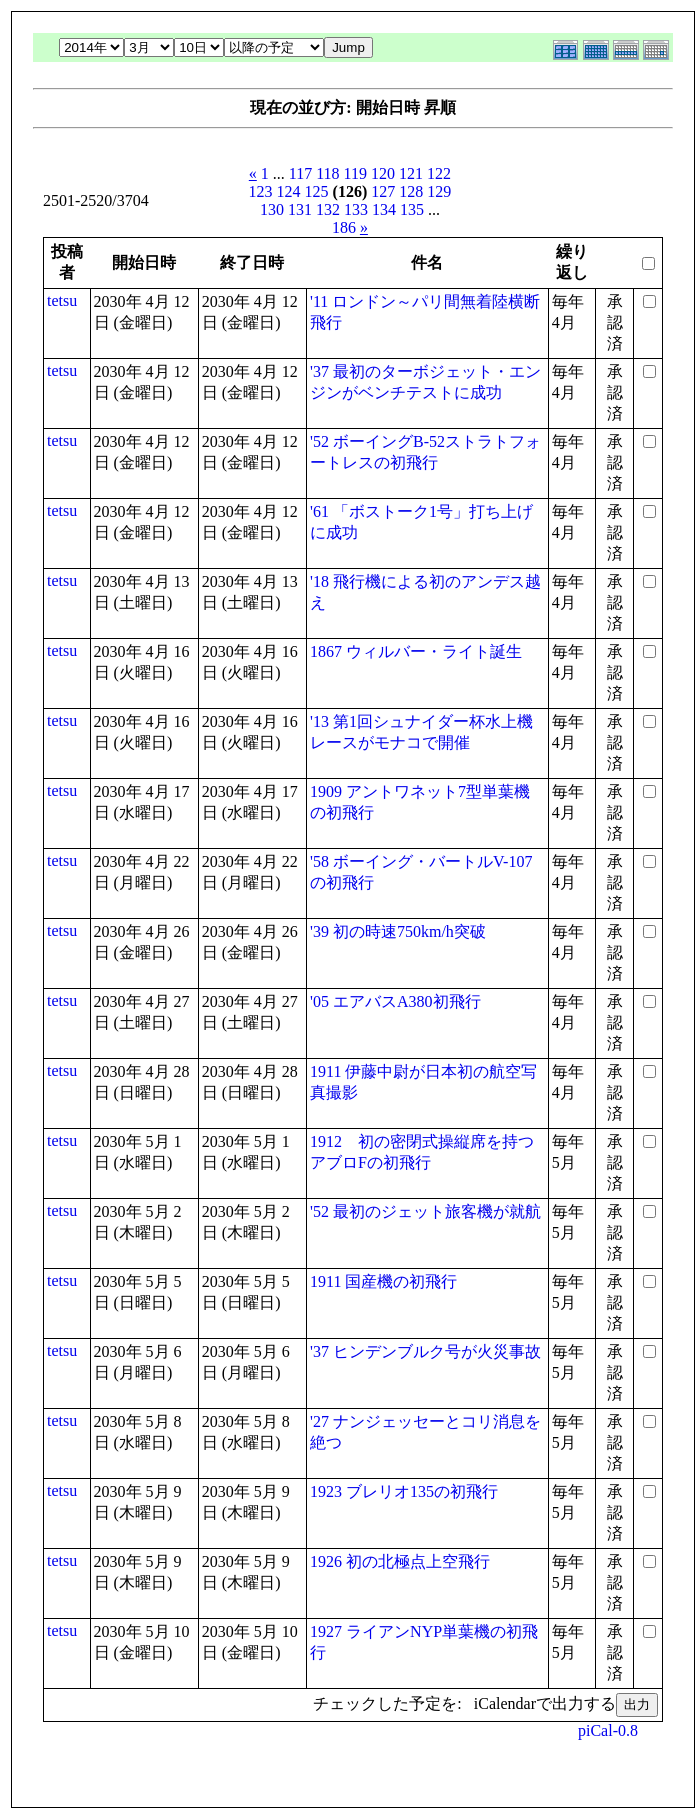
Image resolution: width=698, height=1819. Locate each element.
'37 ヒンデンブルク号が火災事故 (425, 1351)
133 (356, 209)
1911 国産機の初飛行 (383, 1281)
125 (317, 191)
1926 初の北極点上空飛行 (400, 1561)
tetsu (62, 300)
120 (383, 173)
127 (383, 191)
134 (384, 209)
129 (439, 191)
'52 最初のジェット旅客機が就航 (425, 1211)
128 (411, 191)
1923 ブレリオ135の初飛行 (404, 1491)
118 (327, 173)
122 (439, 173)
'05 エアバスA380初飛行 (395, 1001)
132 (328, 209)
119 (355, 173)
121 (411, 173)
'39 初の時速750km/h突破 (398, 931)
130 (272, 209)
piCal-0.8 (608, 1730)
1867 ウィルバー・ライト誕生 (416, 651)
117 (300, 173)
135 (412, 209)
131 (300, 209)
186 (344, 227)
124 (289, 191)
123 (261, 191)
